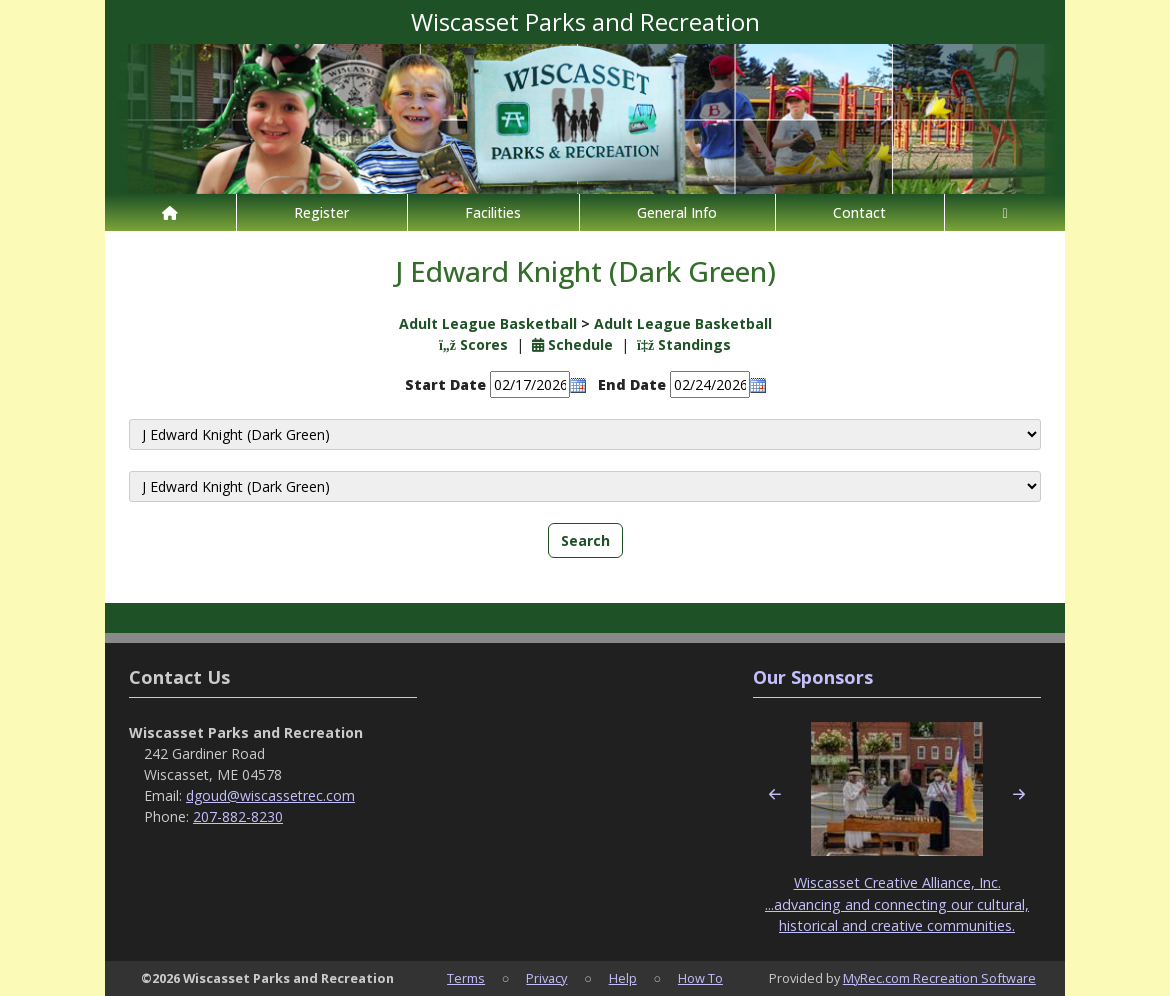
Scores (473, 344)
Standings (684, 344)
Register (321, 212)
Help (623, 978)
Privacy (546, 978)
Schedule (572, 344)
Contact (859, 212)
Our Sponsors (813, 677)
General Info (677, 212)
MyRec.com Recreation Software (939, 978)
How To (700, 978)
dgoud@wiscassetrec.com (270, 795)
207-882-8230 (238, 816)
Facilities (493, 212)
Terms (466, 978)
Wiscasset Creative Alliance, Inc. (897, 882)
